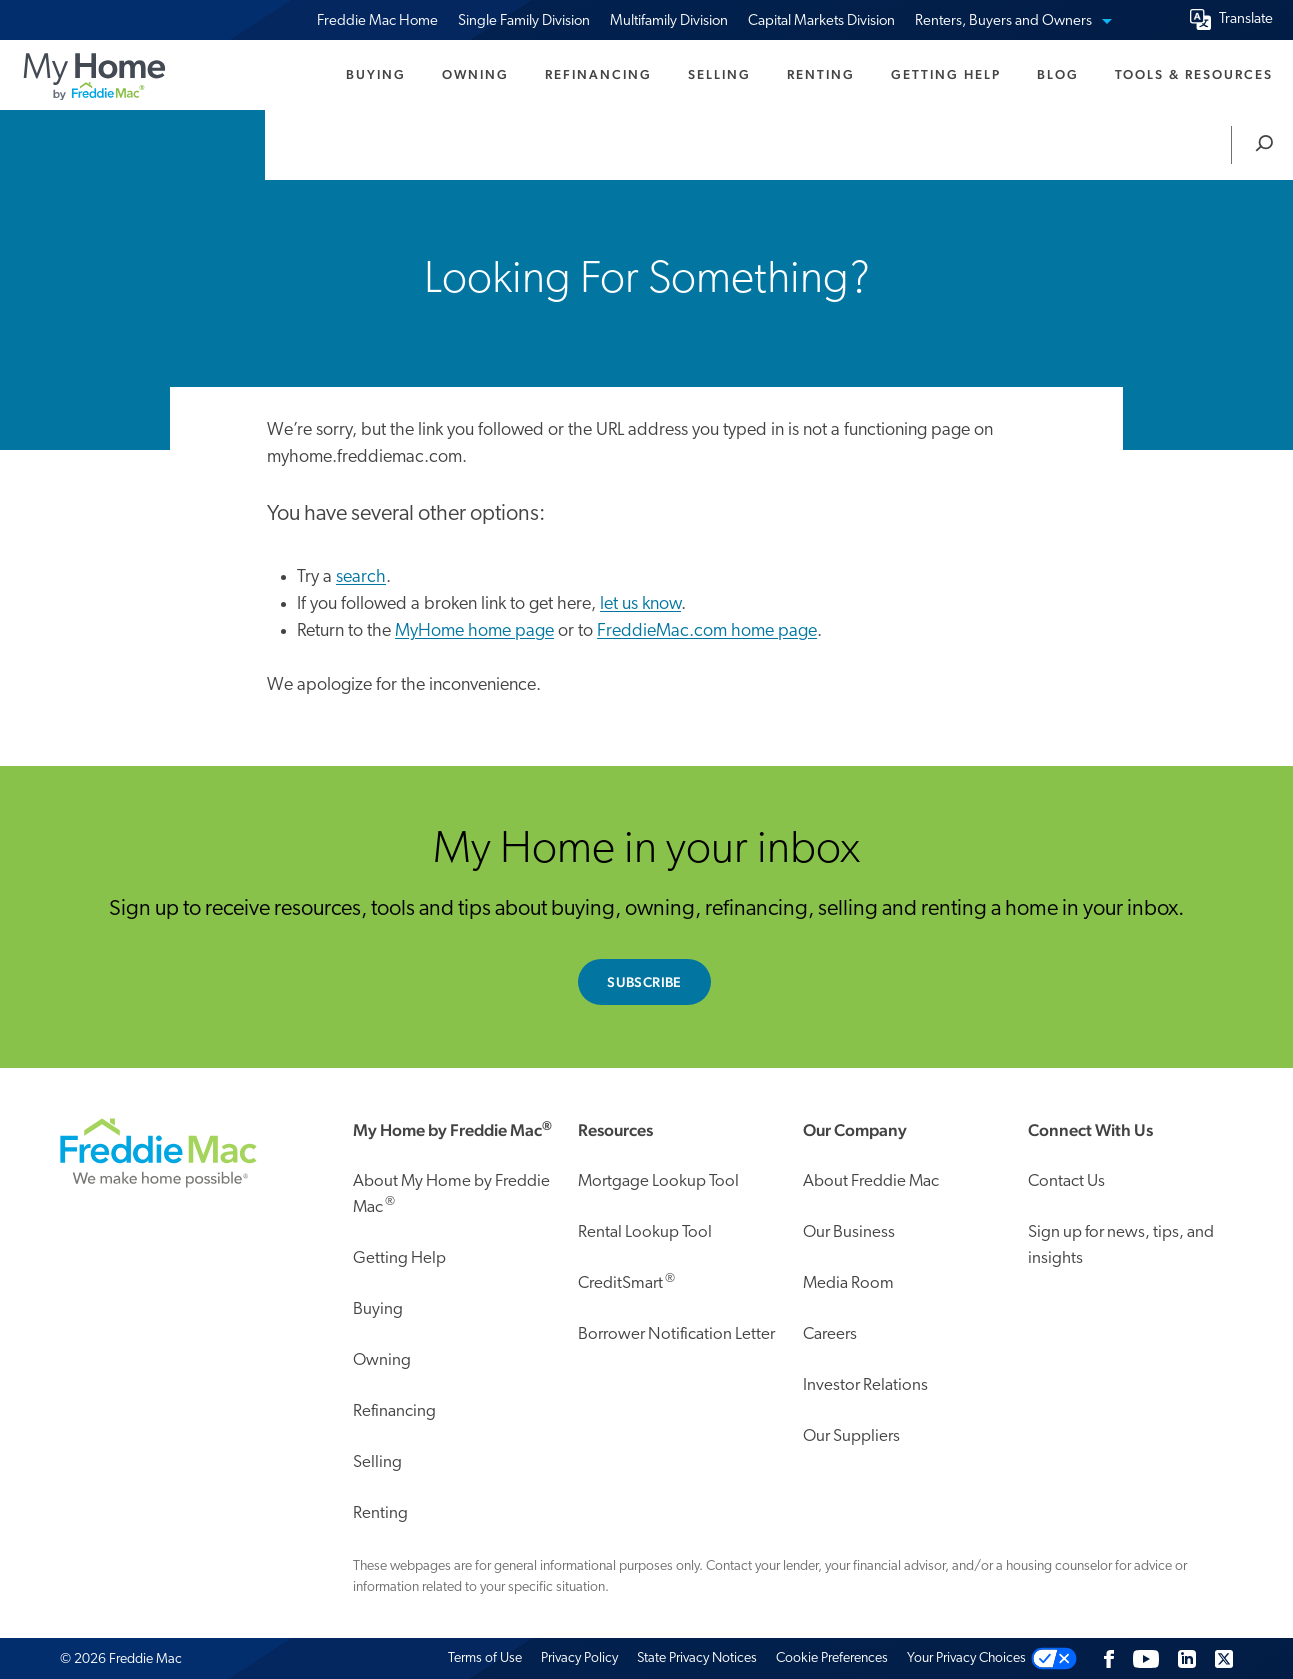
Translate (1246, 19)
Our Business (849, 1232)
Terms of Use (485, 1658)
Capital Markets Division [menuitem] (821, 21)
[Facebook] (1109, 1658)
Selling (719, 74)
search (361, 577)
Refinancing (598, 74)
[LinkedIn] (1187, 1658)
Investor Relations (865, 1385)
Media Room (848, 1283)
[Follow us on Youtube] (1146, 1658)
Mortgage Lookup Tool (658, 1181)
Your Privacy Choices (966, 1658)
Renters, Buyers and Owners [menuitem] (1013, 21)
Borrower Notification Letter (676, 1334)
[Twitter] (1224, 1658)
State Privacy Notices (697, 1658)
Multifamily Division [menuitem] (669, 21)
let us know (640, 604)
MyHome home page (474, 631)
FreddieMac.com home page (707, 631)
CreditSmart (626, 1282)
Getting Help (946, 74)
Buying (376, 74)
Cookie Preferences (832, 1658)
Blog (1058, 74)
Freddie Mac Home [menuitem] (377, 21)
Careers (830, 1334)
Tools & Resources (1194, 74)
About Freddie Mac (871, 1181)
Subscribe (644, 982)
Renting (821, 74)
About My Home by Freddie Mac (451, 1194)
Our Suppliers (851, 1436)
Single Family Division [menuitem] (524, 21)
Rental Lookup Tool (645, 1232)
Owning (475, 74)
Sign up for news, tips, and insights (1121, 1245)
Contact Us (1066, 1181)
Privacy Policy (579, 1658)
